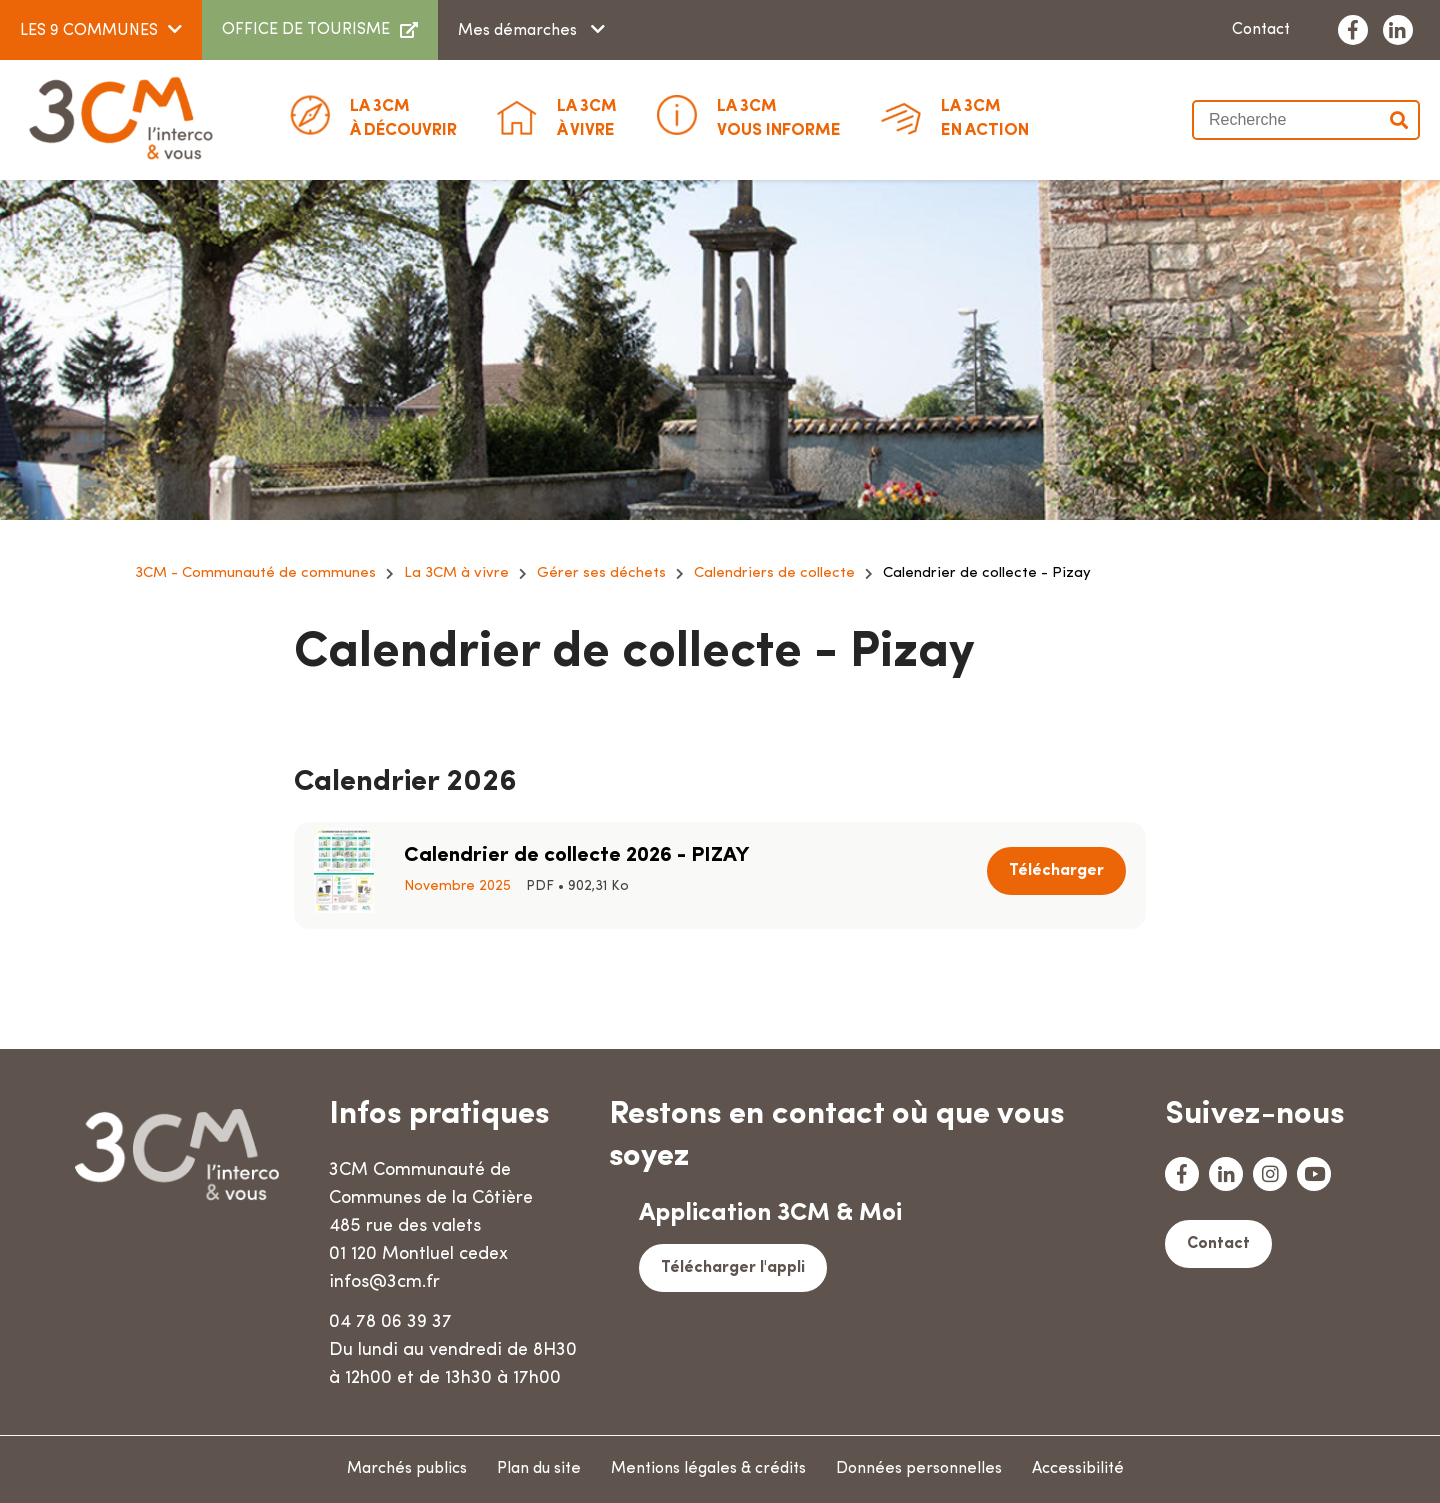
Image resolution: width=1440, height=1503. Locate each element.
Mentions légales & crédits (708, 1469)
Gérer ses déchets (601, 573)
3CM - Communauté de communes (255, 573)
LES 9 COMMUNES (89, 31)
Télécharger (1056, 871)
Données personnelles (919, 1469)
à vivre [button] (587, 117)
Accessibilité (1078, 1469)
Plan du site (539, 1469)
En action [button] (985, 117)
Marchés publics (407, 1469)
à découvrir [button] (403, 117)
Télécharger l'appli (733, 1268)
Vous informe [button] (779, 117)
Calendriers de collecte (774, 573)
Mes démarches (519, 31)
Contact (1261, 30)
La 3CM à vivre (456, 573)
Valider (1400, 120)
